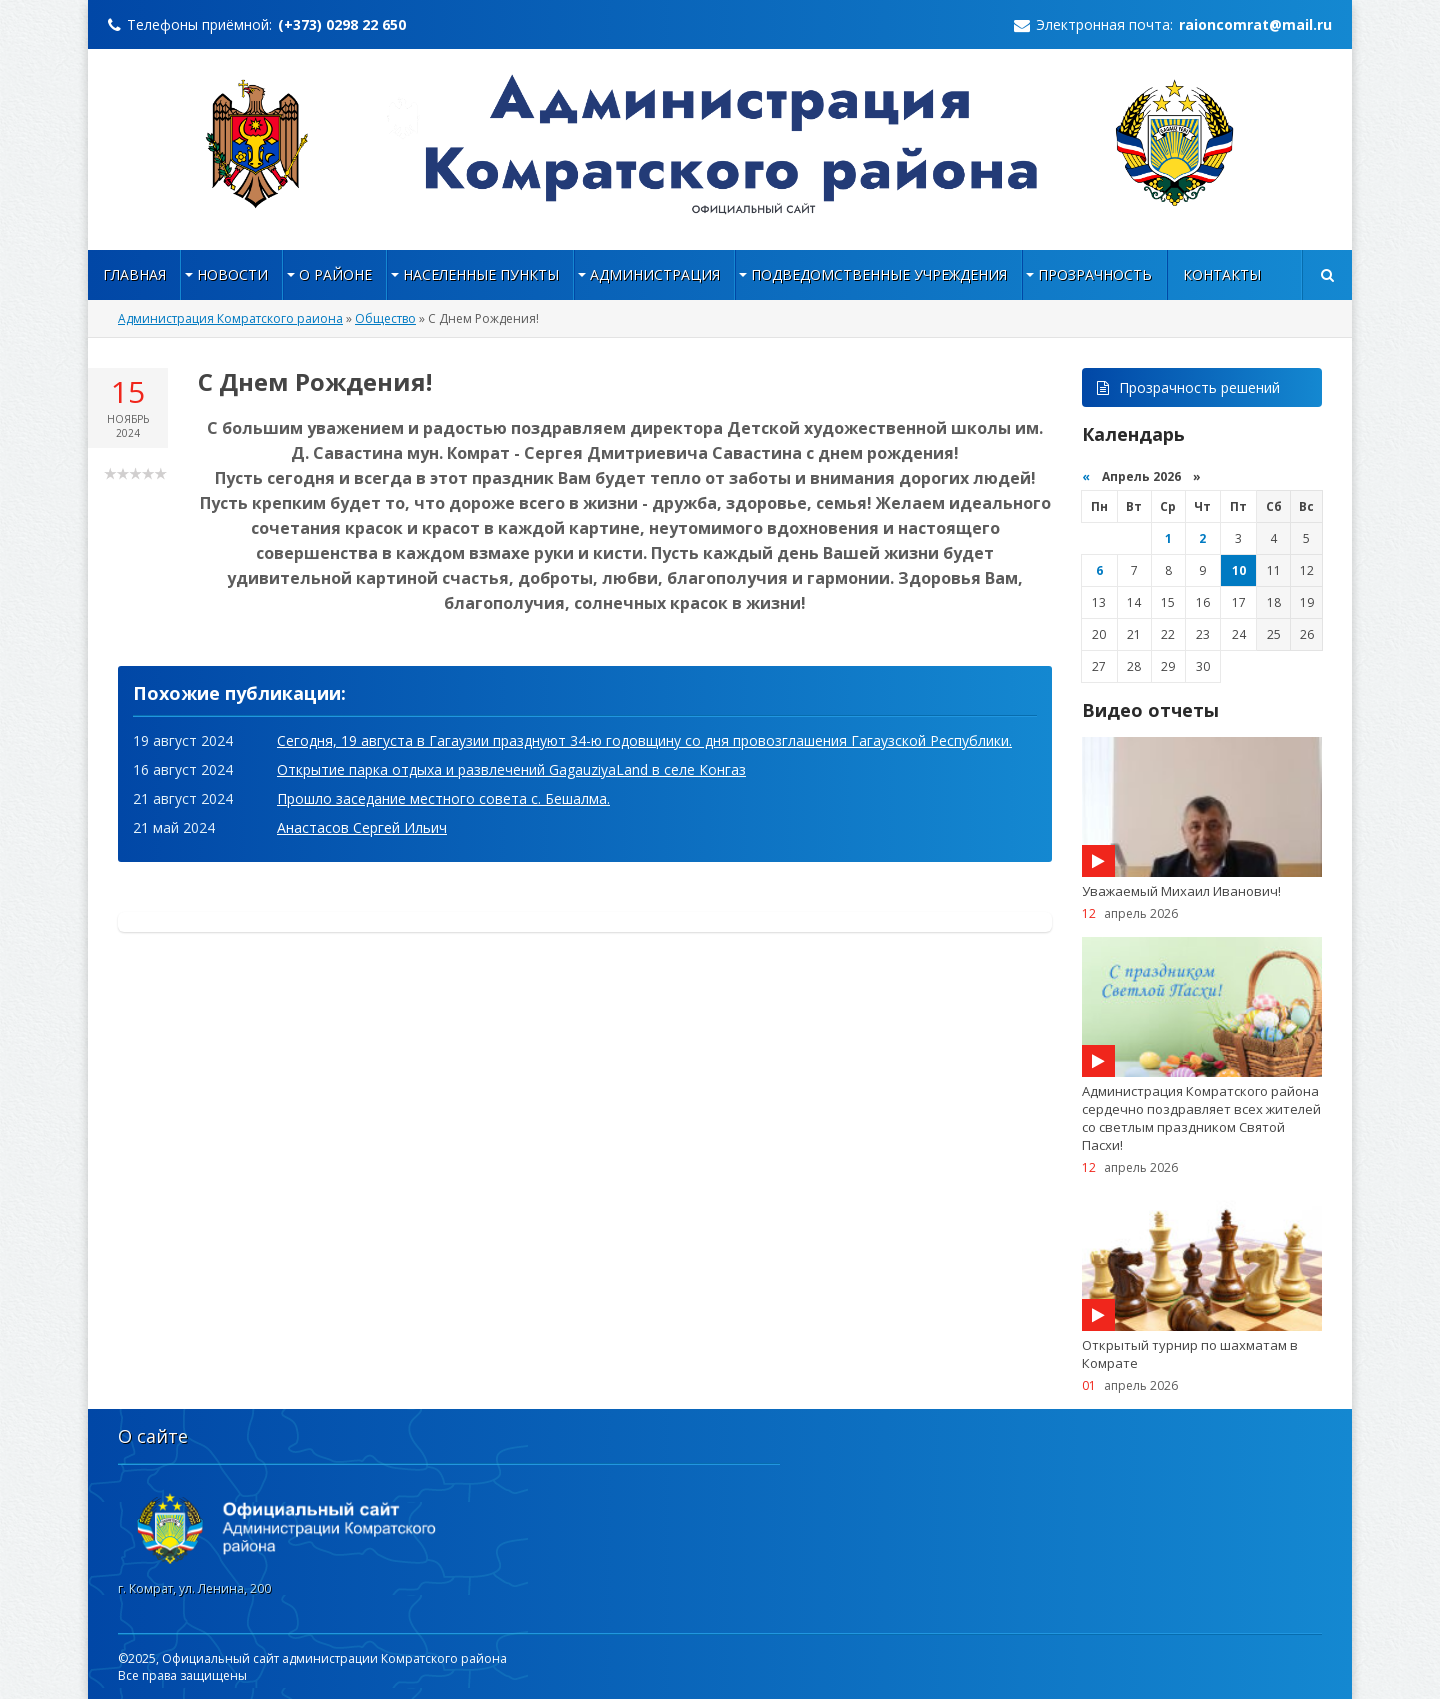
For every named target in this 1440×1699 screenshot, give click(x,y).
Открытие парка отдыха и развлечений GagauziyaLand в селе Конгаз (511, 769)
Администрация (655, 274)
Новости (232, 274)
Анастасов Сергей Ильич (362, 827)
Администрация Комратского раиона (230, 318)
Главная (134, 274)
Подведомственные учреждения (879, 274)
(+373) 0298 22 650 (342, 24)
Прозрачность (1095, 274)
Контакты (1222, 274)
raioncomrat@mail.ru (1255, 24)
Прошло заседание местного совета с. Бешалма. (443, 798)
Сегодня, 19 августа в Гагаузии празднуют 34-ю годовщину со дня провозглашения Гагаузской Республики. (644, 740)
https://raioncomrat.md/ (720, 144)
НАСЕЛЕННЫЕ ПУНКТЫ (481, 274)
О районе (335, 274)
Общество (385, 318)
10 (1239, 570)
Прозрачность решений (1188, 387)
